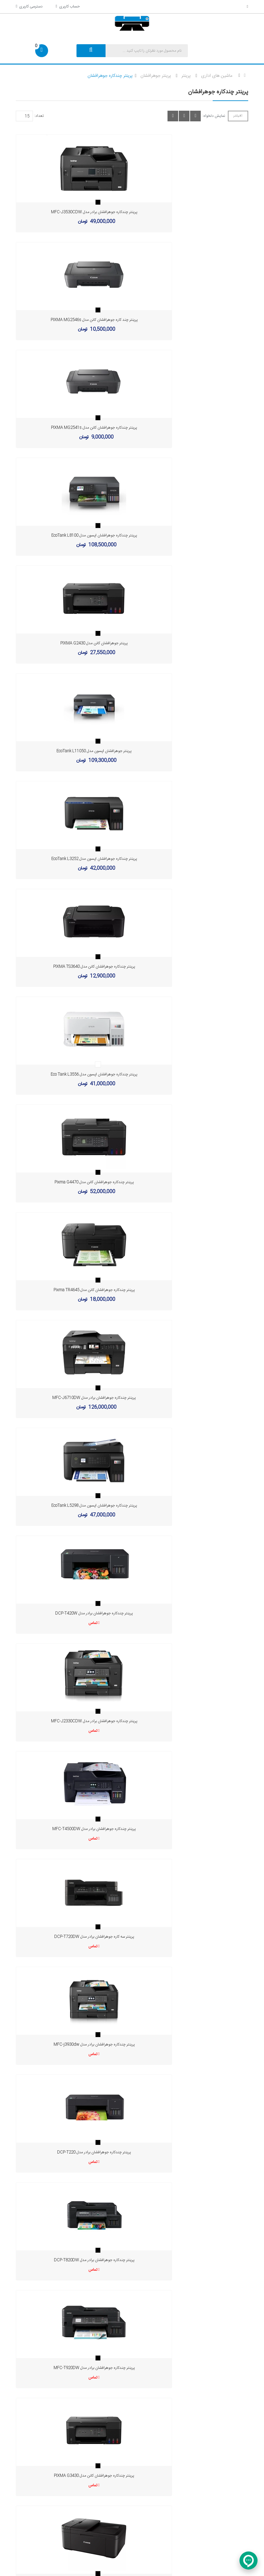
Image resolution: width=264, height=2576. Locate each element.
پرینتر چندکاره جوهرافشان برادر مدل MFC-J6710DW (192, 751)
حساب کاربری (67, 6)
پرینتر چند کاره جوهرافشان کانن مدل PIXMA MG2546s (192, 212)
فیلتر (238, 115)
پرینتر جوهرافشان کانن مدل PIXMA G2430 (71, 427)
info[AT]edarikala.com (211, 2337)
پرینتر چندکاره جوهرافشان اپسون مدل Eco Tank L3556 (71, 643)
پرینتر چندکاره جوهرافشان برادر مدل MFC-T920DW (71, 1290)
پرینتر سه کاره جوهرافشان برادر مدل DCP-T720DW (71, 1074)
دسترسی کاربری (29, 6)
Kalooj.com (189, 2567)
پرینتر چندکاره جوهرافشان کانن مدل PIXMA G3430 (193, 1290)
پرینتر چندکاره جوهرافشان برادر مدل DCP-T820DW (192, 1182)
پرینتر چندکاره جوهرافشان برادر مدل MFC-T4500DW (192, 966)
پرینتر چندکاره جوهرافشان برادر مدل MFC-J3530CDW (71, 212)
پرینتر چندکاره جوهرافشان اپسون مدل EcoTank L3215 (192, 1397)
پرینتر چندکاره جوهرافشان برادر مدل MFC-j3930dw (192, 1074)
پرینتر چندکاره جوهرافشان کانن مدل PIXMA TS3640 (192, 535)
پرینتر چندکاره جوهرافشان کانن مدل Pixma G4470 (192, 643)
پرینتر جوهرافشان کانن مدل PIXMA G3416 (71, 1505)
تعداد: (39, 116)
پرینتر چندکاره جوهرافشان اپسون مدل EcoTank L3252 (71, 535)
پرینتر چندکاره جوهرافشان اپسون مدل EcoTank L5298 (71, 859)
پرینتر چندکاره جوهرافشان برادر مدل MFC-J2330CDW (71, 966)
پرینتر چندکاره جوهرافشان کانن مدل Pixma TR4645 (71, 751)
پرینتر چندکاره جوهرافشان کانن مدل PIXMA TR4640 (72, 1397)
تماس (192, 868)
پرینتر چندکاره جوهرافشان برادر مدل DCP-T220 (71, 1182)
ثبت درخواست (109, 2245)
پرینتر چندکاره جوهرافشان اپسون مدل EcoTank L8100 (192, 320)
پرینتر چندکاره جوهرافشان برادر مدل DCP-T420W (192, 859)
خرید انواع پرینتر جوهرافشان (132, 2150)
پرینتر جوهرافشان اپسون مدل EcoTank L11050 (192, 427)
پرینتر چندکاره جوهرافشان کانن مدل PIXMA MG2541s (72, 320)
